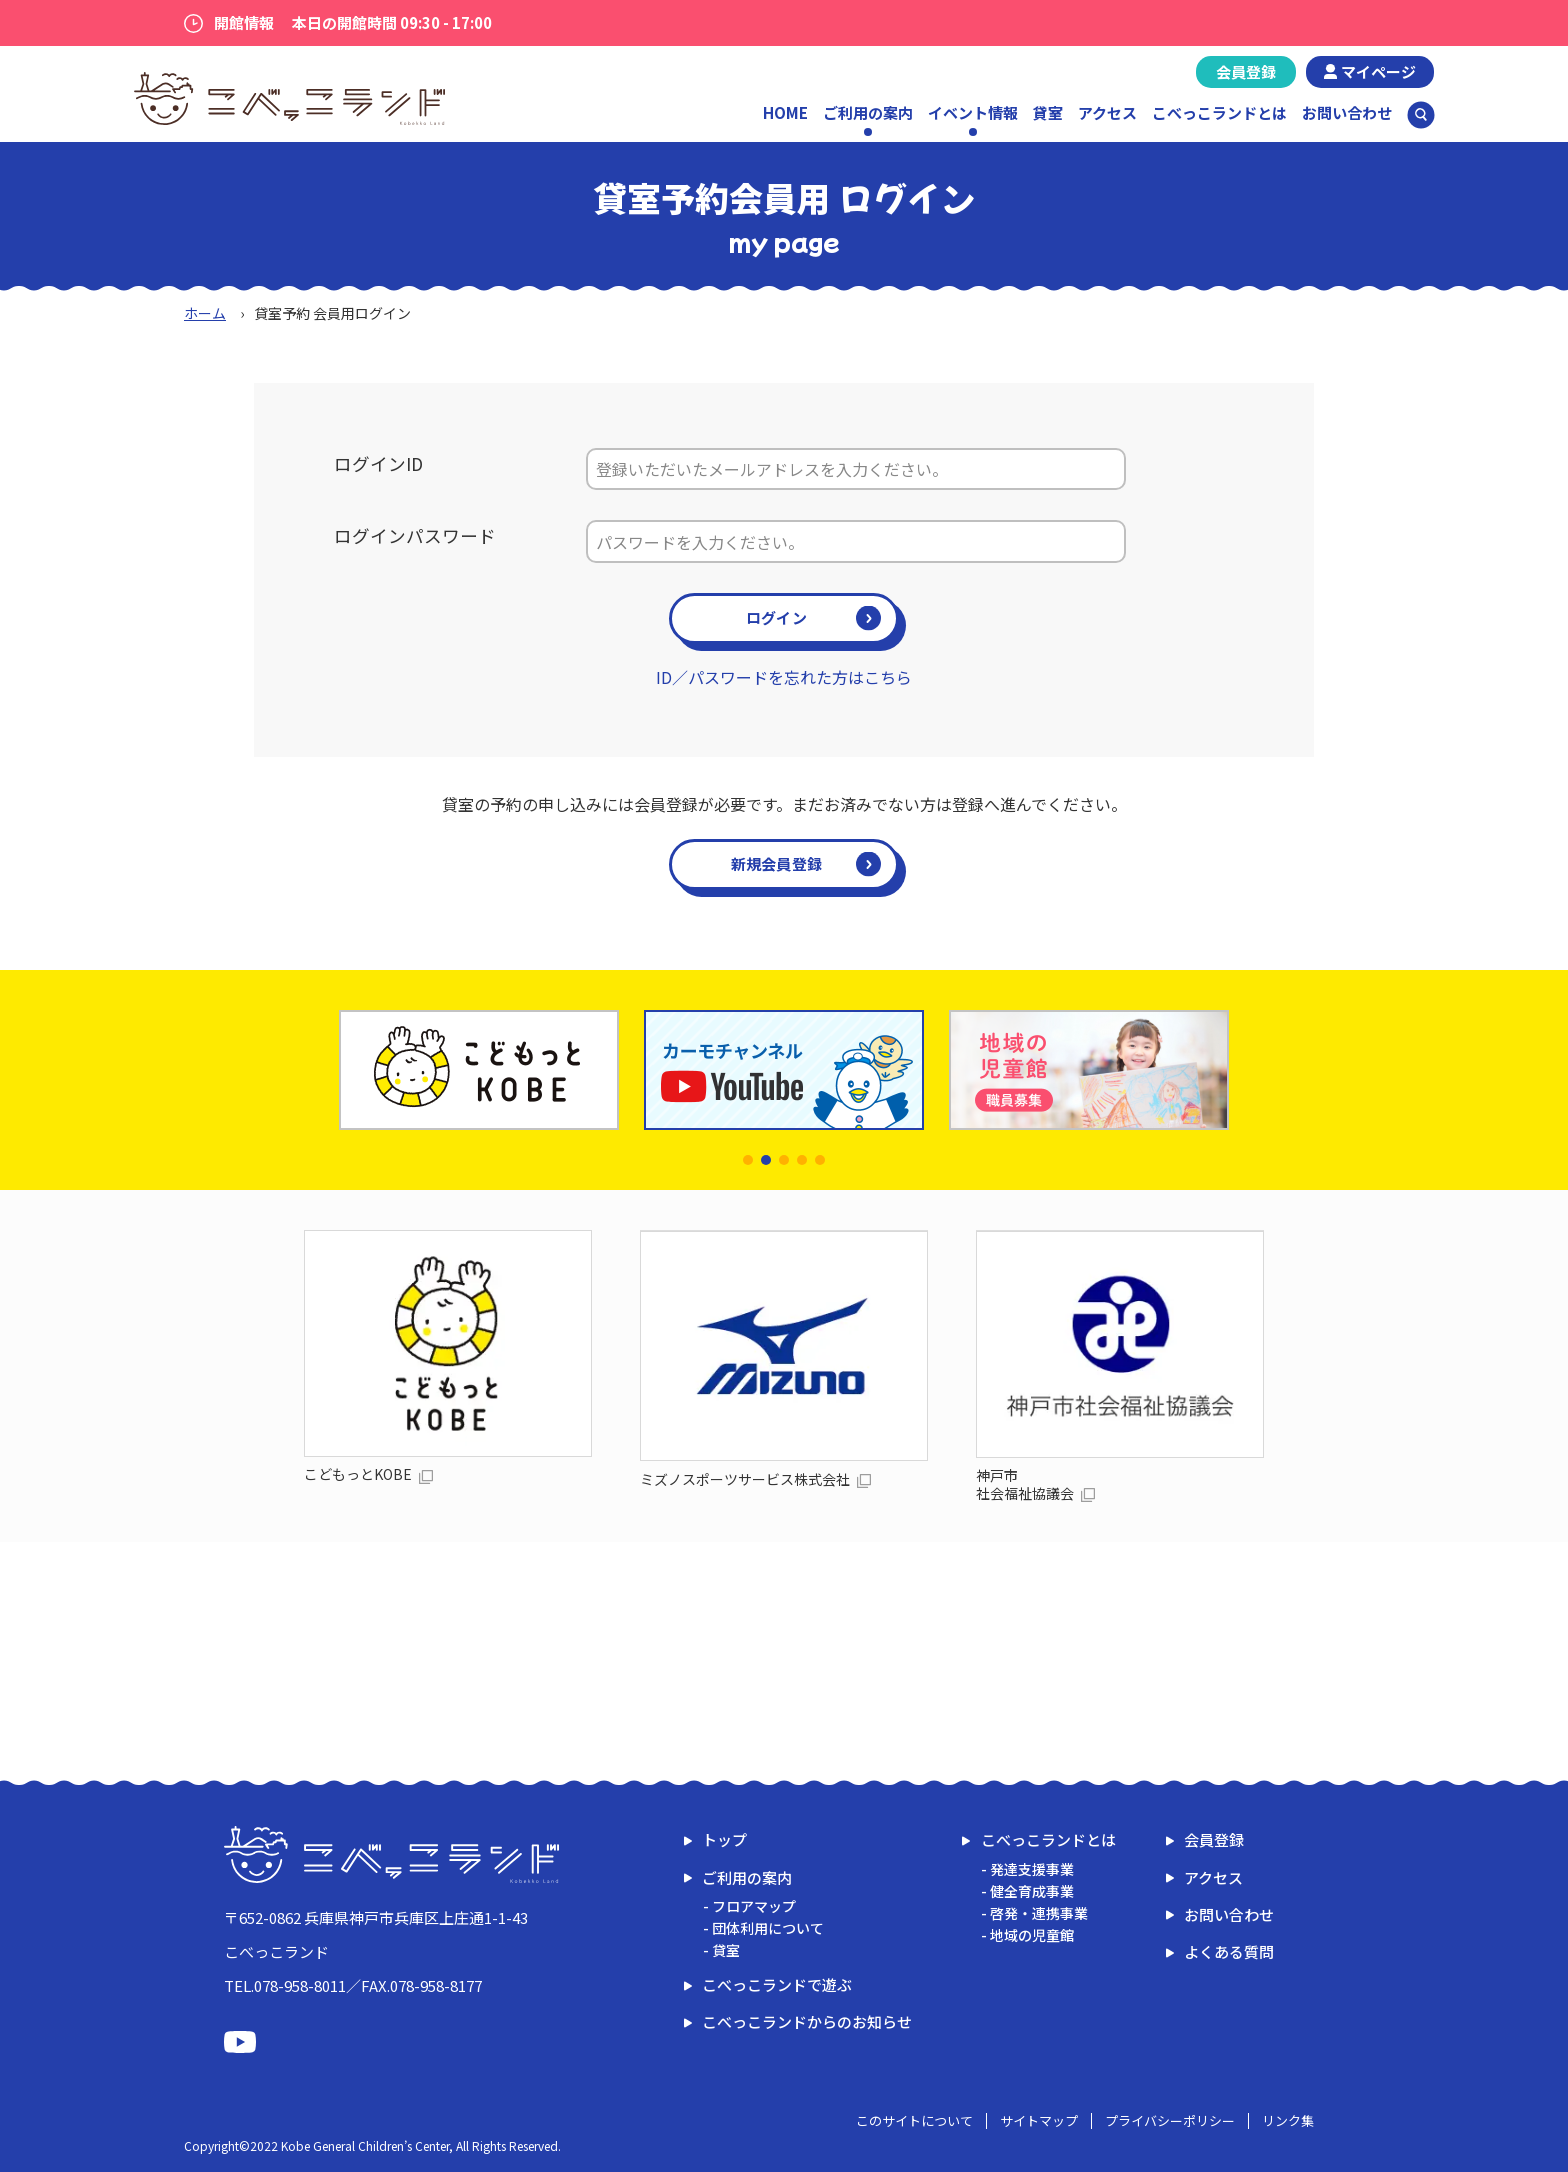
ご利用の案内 (747, 1877)
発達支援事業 (1032, 1869)
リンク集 (1288, 2120)
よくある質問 (1229, 1951)
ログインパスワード (415, 535)
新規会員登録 (777, 863)
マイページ (1378, 71)
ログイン (776, 617)
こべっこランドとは (1219, 112)
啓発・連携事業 (1039, 1913)
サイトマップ (1039, 2120)
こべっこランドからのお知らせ (807, 2021)
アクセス (1107, 112)
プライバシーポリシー (1170, 2120)
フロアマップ (754, 1906)
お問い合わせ (1347, 112)
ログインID (378, 463)
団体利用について (768, 1928)
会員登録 (1246, 71)
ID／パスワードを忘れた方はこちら (784, 677)
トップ (724, 1839)
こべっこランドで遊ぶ (777, 1984)
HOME (785, 112)
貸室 (1048, 112)
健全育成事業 (1032, 1891)
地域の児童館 (1032, 1935)
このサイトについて (914, 2120)
